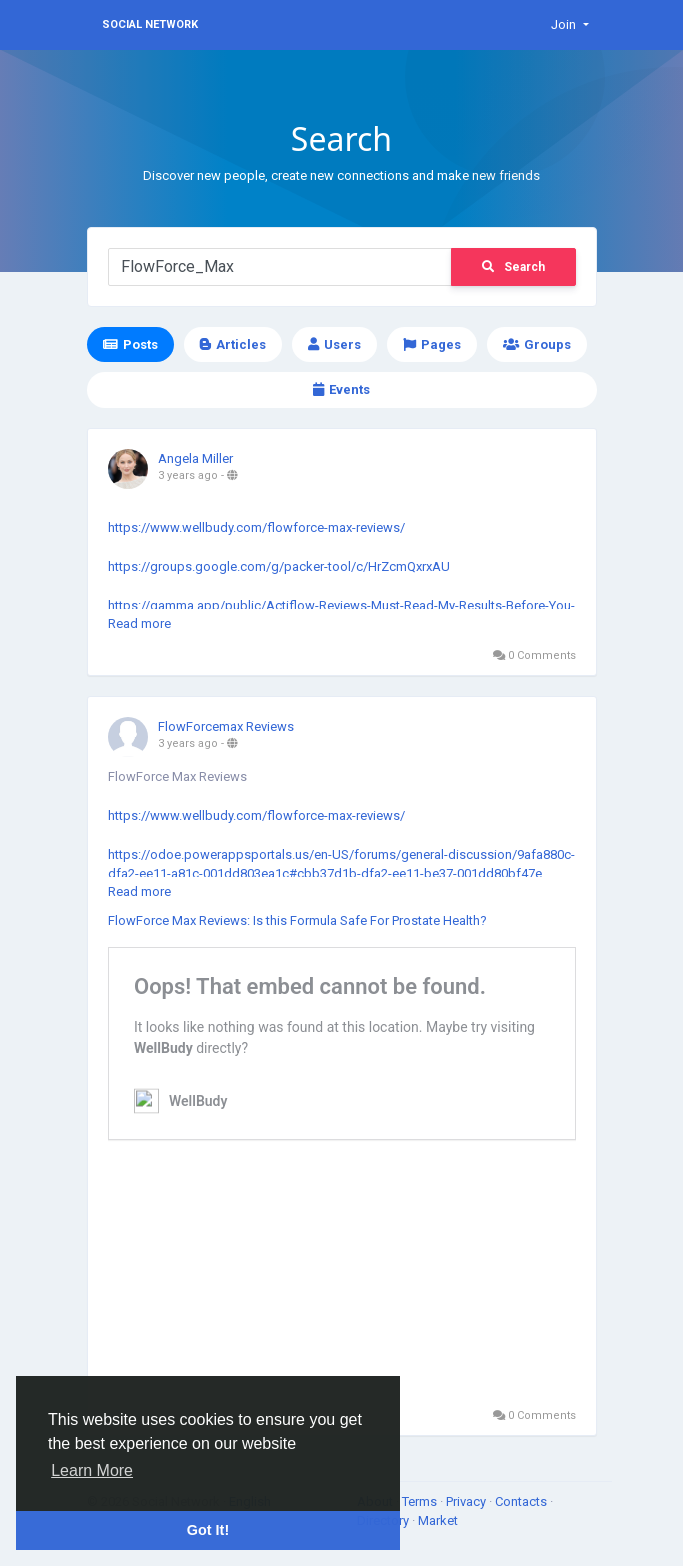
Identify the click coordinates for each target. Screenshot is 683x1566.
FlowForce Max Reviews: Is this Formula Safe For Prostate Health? (297, 920)
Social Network (150, 24)
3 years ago (188, 475)
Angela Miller (195, 458)
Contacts (522, 1501)
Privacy (467, 1501)
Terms (421, 1501)
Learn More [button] (92, 1470)
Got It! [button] (208, 1530)
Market (438, 1520)
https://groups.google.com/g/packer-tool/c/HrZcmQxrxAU (279, 566)
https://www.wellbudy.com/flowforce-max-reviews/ (256, 527)
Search (513, 267)
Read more (139, 623)
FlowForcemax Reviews (226, 726)
